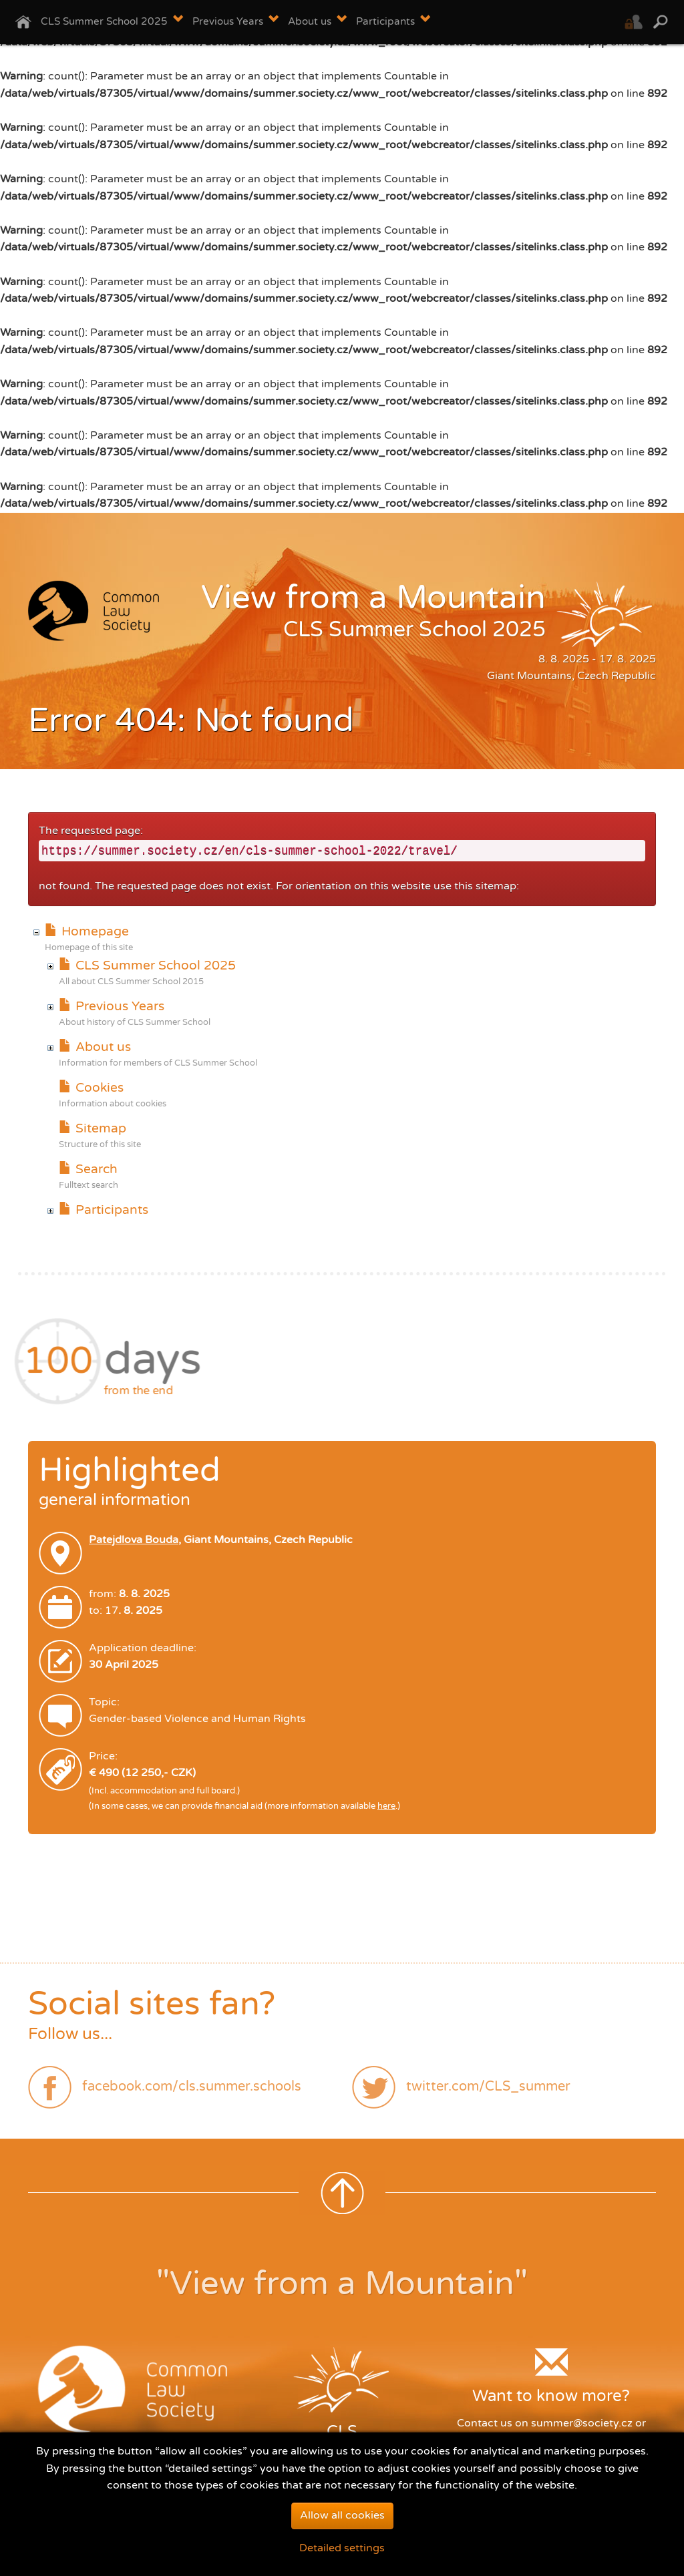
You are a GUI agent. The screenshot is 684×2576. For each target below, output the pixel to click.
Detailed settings (342, 2558)
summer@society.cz (582, 2423)
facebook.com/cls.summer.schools (191, 2087)
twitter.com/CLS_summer (488, 2087)
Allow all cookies (342, 2525)
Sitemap (92, 1128)
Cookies (91, 1087)
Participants (103, 1209)
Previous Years (111, 1006)
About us (94, 1046)
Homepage (86, 931)
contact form (570, 2439)
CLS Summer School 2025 (147, 965)
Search (88, 1168)
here (386, 1806)
